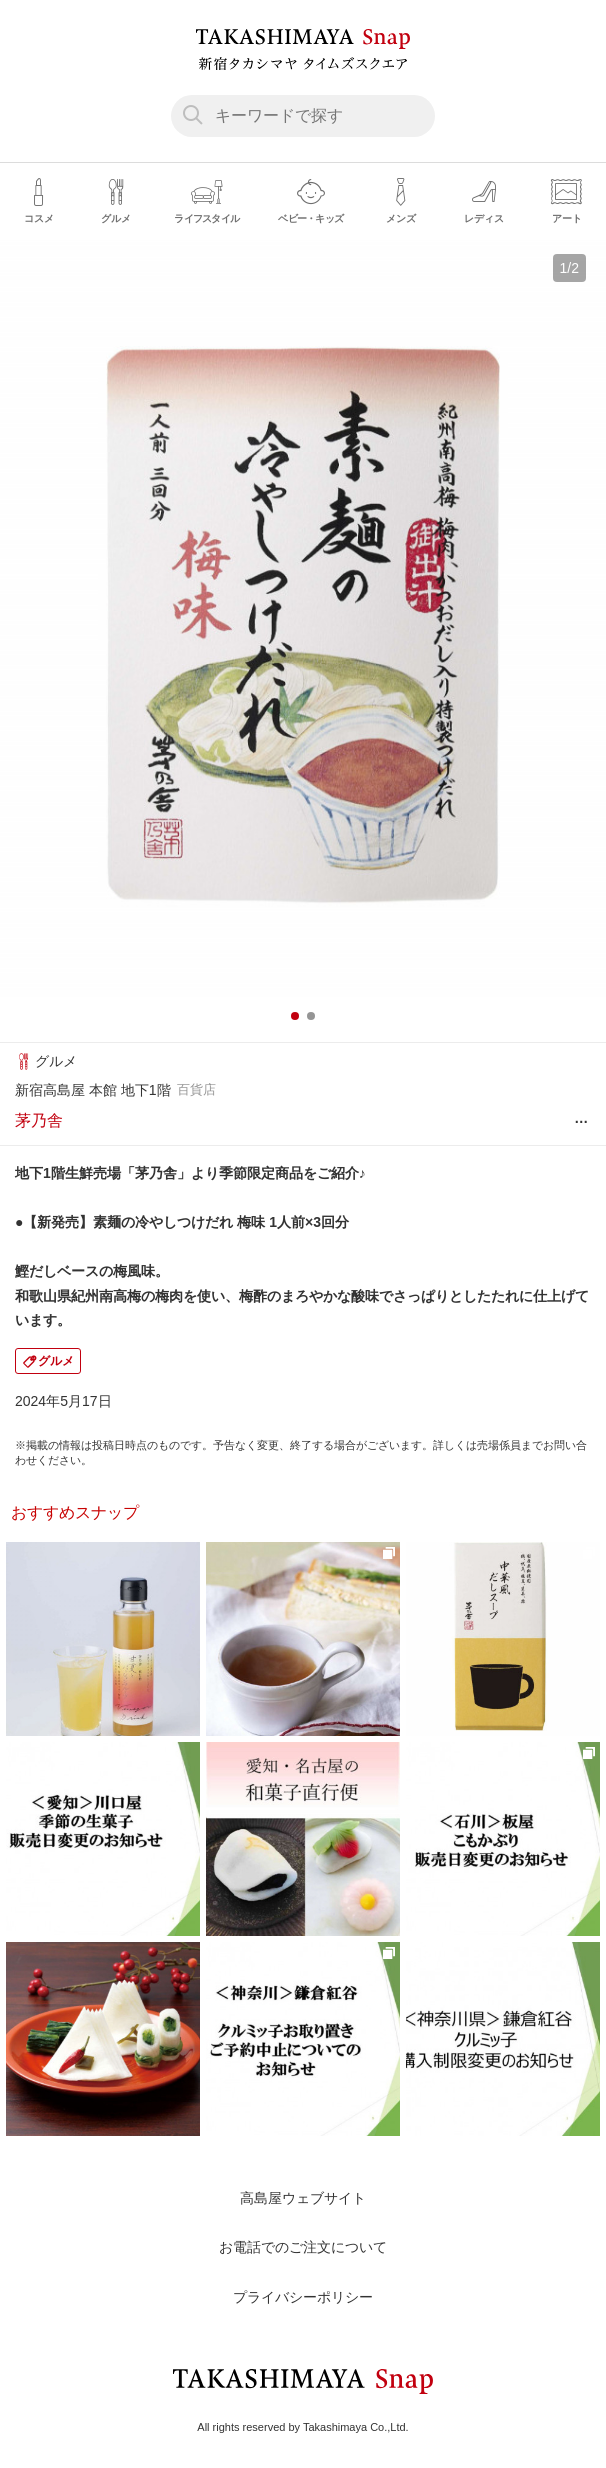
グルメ (56, 1361)
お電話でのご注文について (303, 2247)
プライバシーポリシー (303, 2297)
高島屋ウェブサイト (303, 2198)
